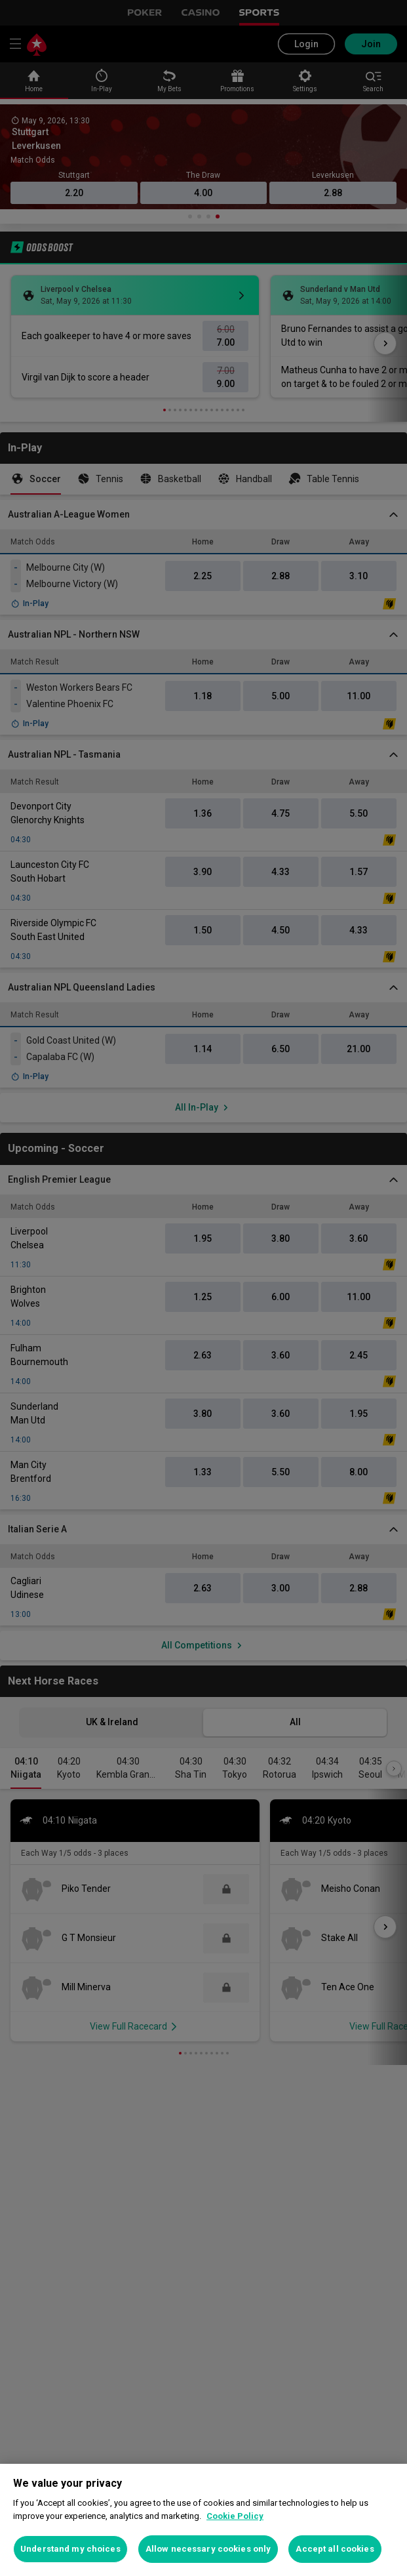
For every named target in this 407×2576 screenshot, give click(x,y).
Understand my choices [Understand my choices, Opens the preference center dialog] (70, 2549)
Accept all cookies (335, 2549)
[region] (203, 2520)
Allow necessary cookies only (208, 2549)
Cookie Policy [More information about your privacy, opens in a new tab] (234, 2516)
